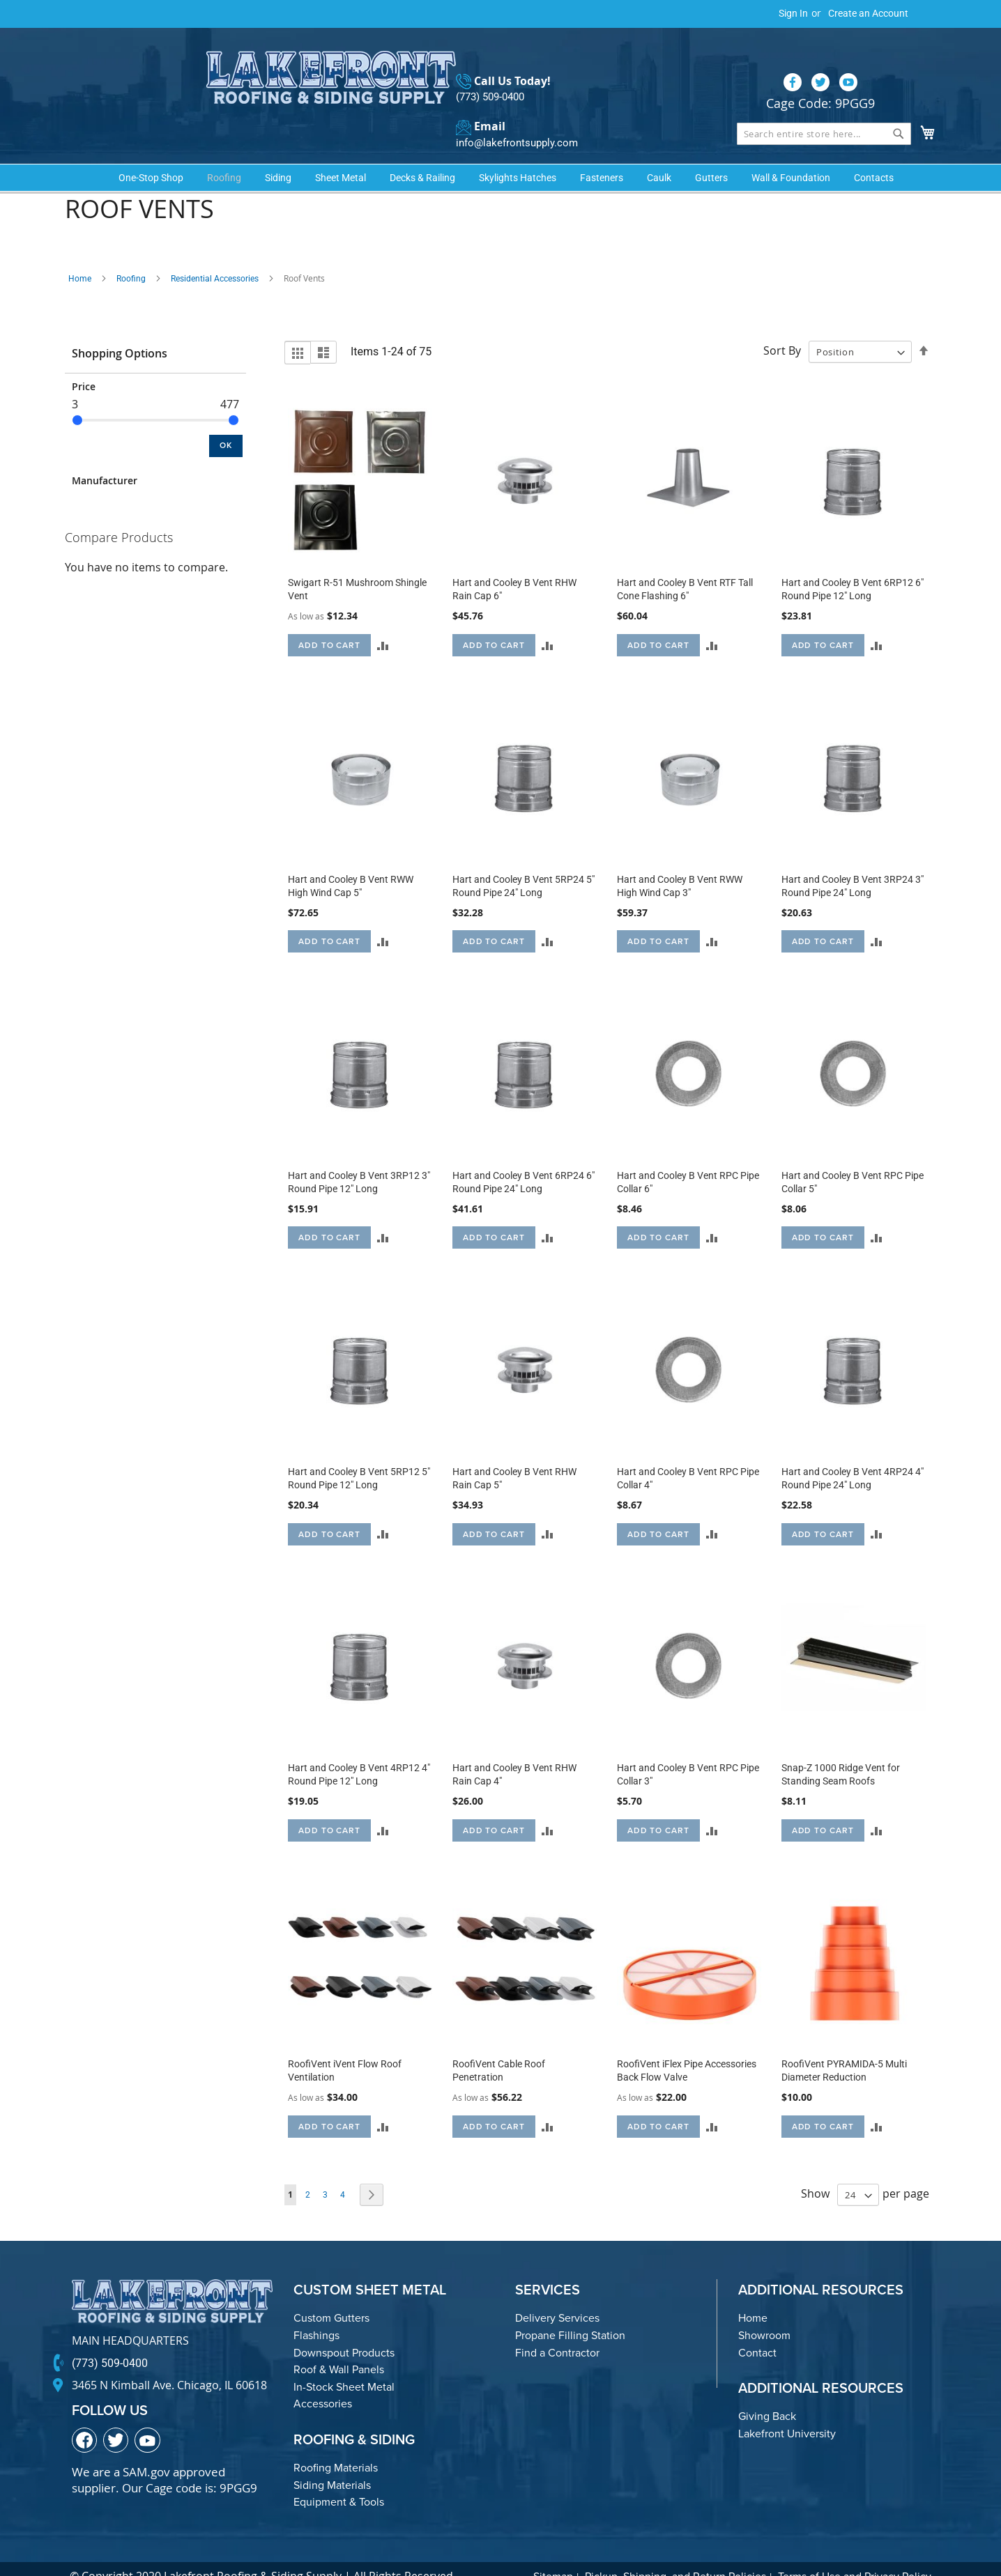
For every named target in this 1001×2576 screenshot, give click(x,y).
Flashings (316, 2312)
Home (79, 256)
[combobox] (824, 106)
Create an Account (868, 13)
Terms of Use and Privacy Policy (854, 2553)
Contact (757, 2330)
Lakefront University (787, 2411)
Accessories (322, 2381)
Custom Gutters (331, 2296)
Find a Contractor (557, 2330)
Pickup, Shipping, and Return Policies (675, 2553)
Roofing (131, 256)
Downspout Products (344, 2330)
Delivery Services (557, 2296)
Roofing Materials (335, 2445)
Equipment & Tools (338, 2479)
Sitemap (553, 2553)
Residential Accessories (215, 256)
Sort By (782, 328)
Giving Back (767, 2394)
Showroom (764, 2312)
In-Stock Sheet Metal (344, 2364)
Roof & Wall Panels (338, 2347)
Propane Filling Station (570, 2312)
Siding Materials (332, 2462)
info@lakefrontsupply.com (513, 115)
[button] (383, 622)
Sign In (793, 13)
